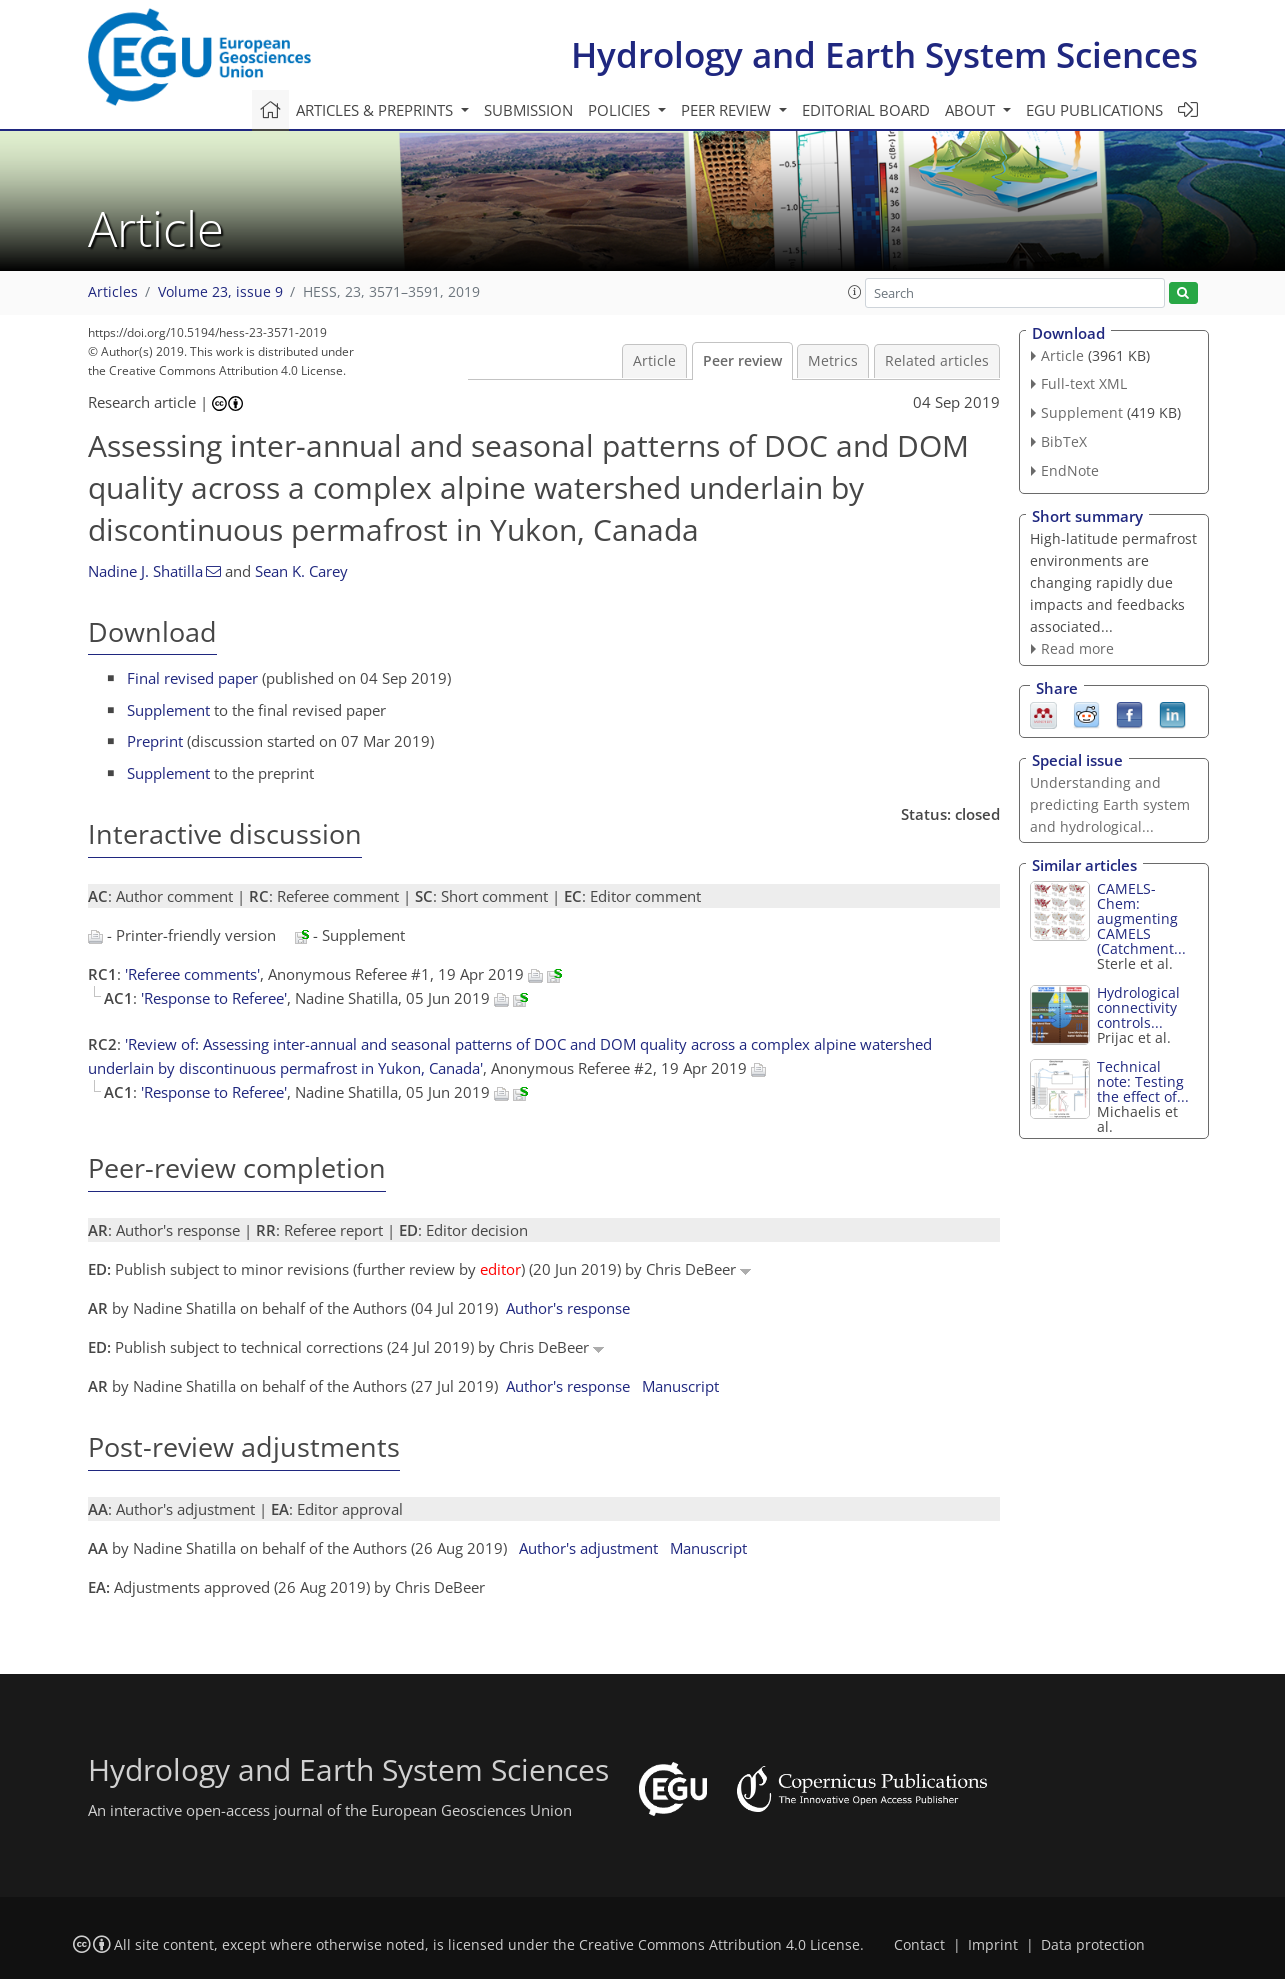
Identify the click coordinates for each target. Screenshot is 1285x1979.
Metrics (833, 361)
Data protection (1093, 1945)
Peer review (742, 361)
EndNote (1070, 470)
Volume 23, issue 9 (220, 292)
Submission (528, 110)
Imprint (993, 1945)
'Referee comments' (192, 974)
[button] (855, 292)
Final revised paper (192, 678)
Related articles (937, 361)
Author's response (568, 1308)
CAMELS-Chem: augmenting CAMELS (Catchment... (1141, 918)
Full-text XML (1084, 383)
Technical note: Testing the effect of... (1143, 1081)
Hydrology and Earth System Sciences (884, 54)
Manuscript (680, 1386)
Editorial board (866, 110)
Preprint (155, 741)
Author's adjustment (588, 1548)
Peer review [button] (728, 110)
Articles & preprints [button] (376, 110)
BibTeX (1064, 441)
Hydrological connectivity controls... (1138, 1007)
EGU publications (1094, 110)
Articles (113, 292)
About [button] (972, 110)
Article (654, 361)
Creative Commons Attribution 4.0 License (719, 1945)
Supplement (168, 710)
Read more (1077, 648)
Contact (919, 1945)
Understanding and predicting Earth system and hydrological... (1110, 804)
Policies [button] (621, 110)
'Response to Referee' (214, 998)
